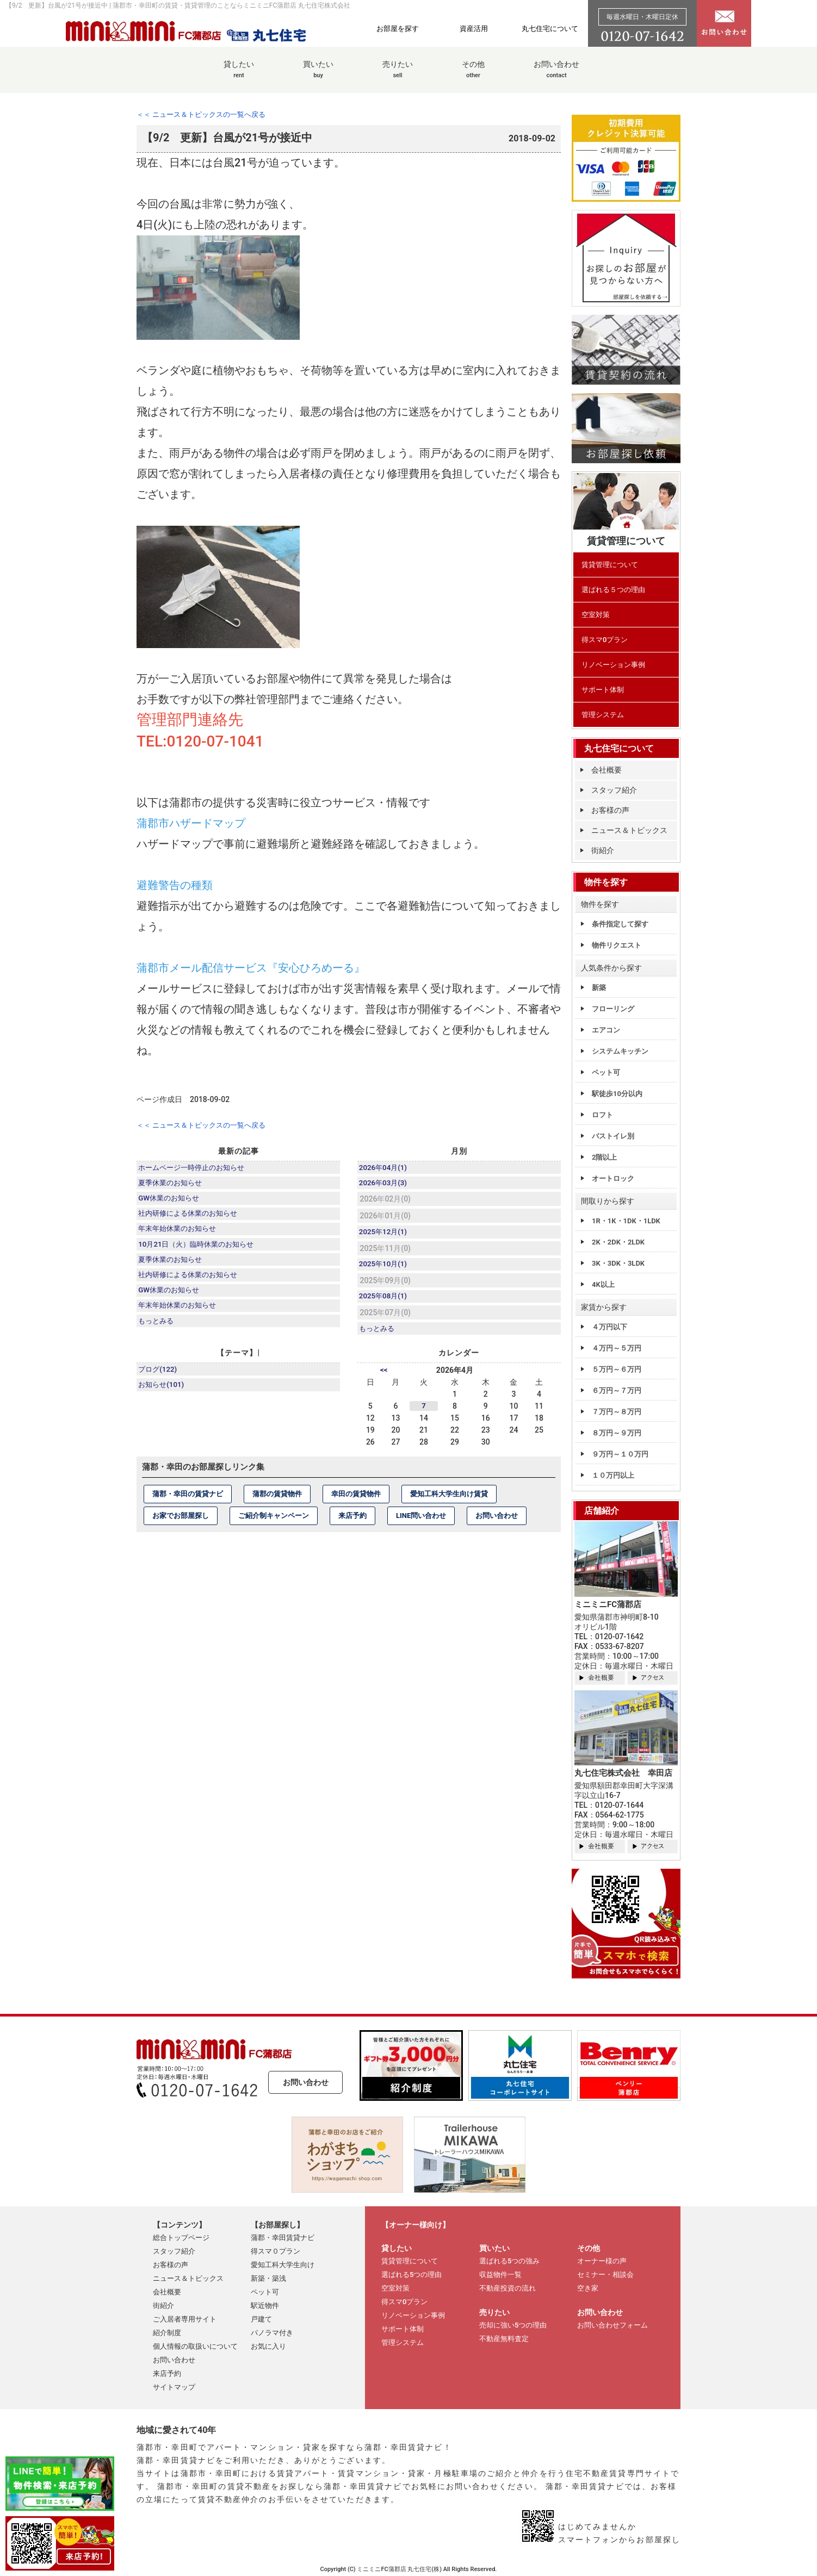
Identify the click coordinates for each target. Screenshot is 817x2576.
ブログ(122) (160, 1378)
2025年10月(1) (385, 1268)
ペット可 (606, 1072)
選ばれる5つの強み (509, 2261)
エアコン (606, 1030)
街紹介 (602, 850)
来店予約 (352, 1523)
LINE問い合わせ (421, 1523)
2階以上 (604, 1157)
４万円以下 (609, 1327)
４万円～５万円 (616, 1348)
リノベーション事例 (613, 665)
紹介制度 (167, 2333)
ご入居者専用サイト (184, 2319)
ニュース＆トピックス (629, 830)
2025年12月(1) (385, 1234)
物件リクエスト (616, 945)
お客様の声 (610, 810)
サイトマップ (174, 2387)
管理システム (602, 715)
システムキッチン (620, 1051)
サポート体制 (602, 690)
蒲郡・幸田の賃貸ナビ (187, 1501)
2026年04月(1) (385, 1167)
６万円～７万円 (616, 1390)
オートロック (613, 1178)
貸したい (239, 75)
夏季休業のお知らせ (173, 1184)
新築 (599, 988)
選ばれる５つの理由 (613, 590)
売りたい (397, 75)
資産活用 (474, 28)
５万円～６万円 (616, 1369)
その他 (473, 75)
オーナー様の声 (602, 2261)
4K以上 (603, 1284)
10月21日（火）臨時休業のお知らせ (201, 1251)
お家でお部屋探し (180, 1523)
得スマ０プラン (275, 2251)
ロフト (602, 1115)
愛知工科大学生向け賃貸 (449, 1501)
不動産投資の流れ (507, 2288)
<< (384, 1377)
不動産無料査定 (504, 2339)
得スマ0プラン (604, 640)
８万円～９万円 (616, 1433)
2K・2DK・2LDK (618, 1242)
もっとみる (158, 1335)
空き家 (587, 2288)
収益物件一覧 (500, 2274)
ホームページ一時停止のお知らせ (196, 1167)
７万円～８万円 (616, 1412)
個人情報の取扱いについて (195, 2346)
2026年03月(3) (385, 1184)
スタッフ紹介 (614, 790)
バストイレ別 (613, 1136)
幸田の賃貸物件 (356, 1501)
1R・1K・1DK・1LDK (626, 1221)
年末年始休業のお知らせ (181, 1234)
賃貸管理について (609, 565)
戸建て (261, 2319)
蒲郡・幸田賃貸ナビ (282, 2237)
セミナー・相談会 (605, 2274)
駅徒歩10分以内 (617, 1094)
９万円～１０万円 (620, 1454)
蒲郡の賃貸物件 (277, 1501)
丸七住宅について (549, 28)
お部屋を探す (397, 28)
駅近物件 (265, 2305)
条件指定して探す (620, 924)
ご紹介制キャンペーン (273, 1523)
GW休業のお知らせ (172, 1201)
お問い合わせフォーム (612, 2325)
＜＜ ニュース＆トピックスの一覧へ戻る (206, 114)
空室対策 (595, 615)
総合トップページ (181, 2237)
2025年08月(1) (385, 1302)
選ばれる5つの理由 (411, 2274)
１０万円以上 (613, 1475)
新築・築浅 (268, 2278)
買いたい (318, 75)
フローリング (613, 1009)
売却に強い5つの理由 (513, 2325)
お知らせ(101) (163, 1395)
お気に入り (268, 2346)
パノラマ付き (272, 2333)
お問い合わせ (556, 75)
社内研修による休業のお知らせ (192, 1218)
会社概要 (606, 770)
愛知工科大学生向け (282, 2265)
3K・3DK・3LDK (618, 1263)
